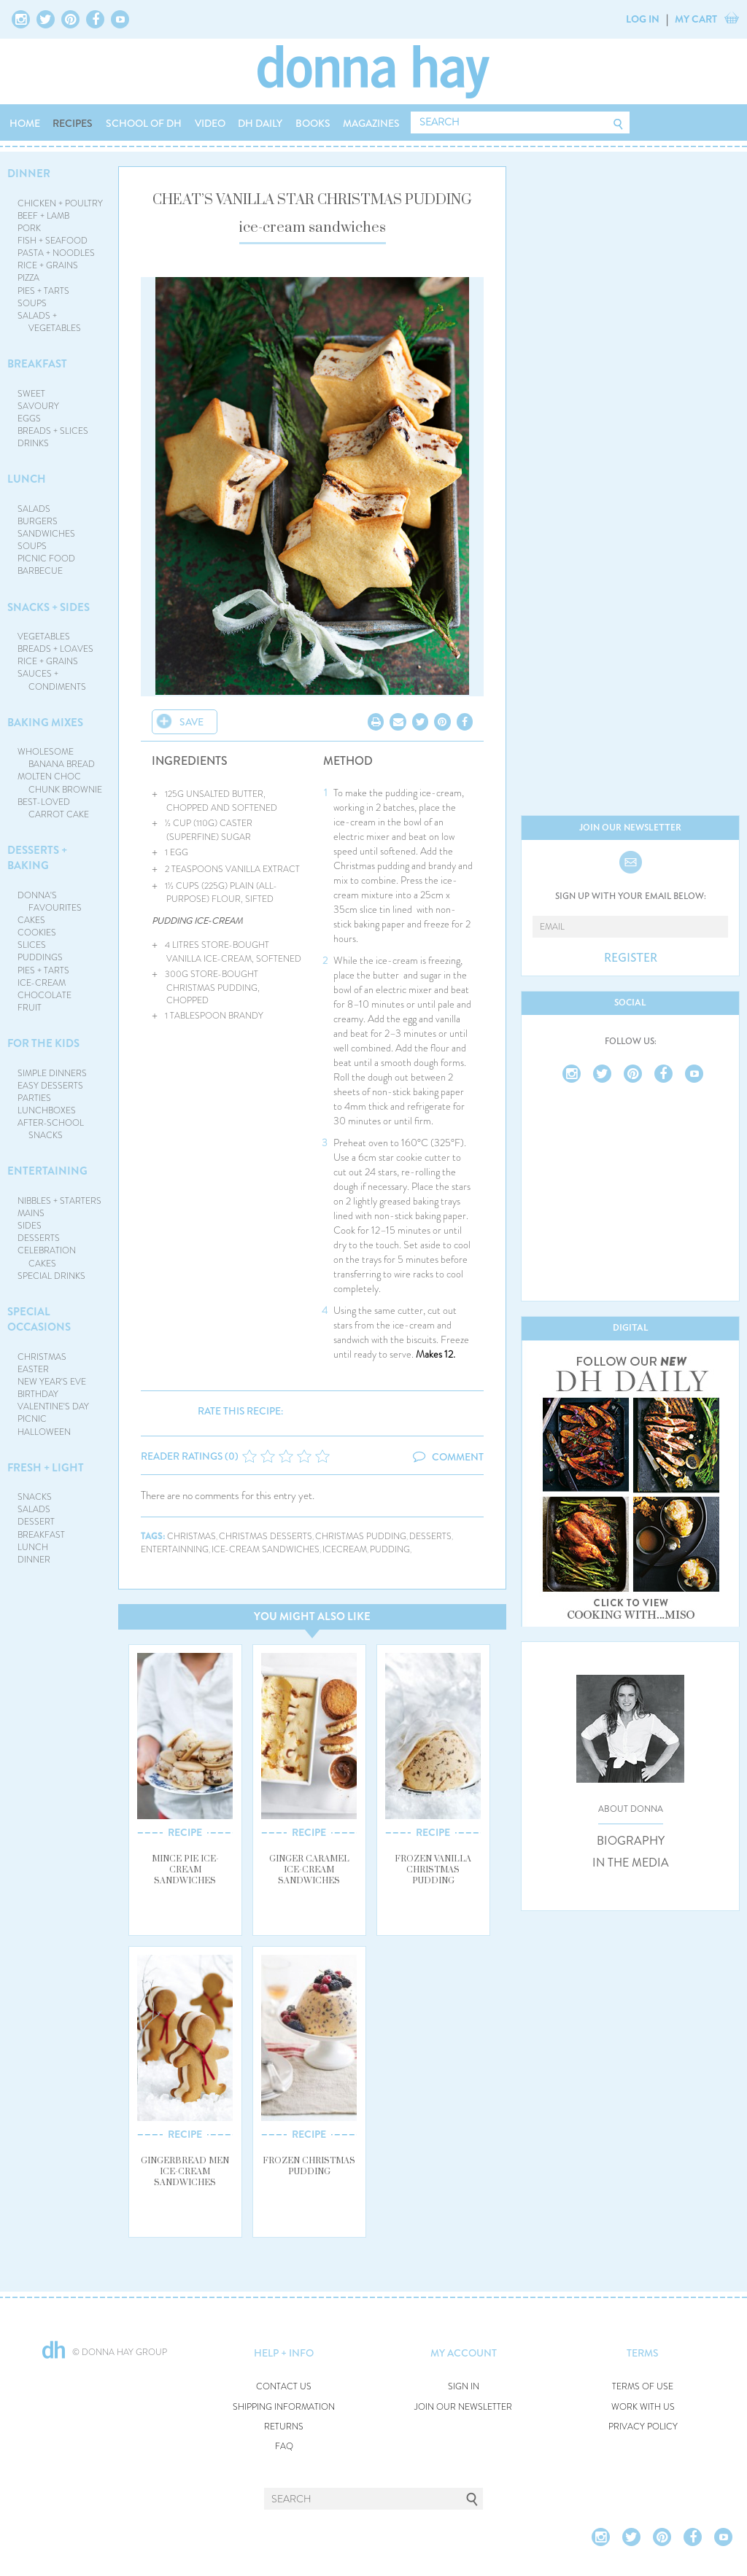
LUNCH (26, 479)
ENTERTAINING (47, 1171)
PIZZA (28, 277)
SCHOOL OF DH (144, 123)
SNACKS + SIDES (48, 607)
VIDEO (210, 123)
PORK (29, 228)
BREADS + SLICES (53, 430)
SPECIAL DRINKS (51, 1276)
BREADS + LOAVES (55, 648)
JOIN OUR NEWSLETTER (463, 2407)
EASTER (33, 1369)
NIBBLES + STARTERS (59, 1200)
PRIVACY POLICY (643, 2427)
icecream (344, 1550)
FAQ (284, 2446)
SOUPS (32, 303)
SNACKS (35, 1496)
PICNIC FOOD (46, 558)
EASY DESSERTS (50, 1085)
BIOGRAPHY (631, 1841)
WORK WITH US (643, 2407)
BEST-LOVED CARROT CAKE (54, 808)
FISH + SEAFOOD (53, 240)
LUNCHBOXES (47, 1110)
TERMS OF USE (642, 2387)
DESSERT (36, 1521)
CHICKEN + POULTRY (60, 203)
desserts (430, 1536)
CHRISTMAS (42, 1356)
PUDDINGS (40, 957)
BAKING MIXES (45, 723)
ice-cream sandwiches (266, 1550)
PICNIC (32, 1418)
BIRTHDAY (38, 1394)
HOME (24, 123)
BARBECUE (40, 570)
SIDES (30, 1225)
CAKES (31, 920)
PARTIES (34, 1098)
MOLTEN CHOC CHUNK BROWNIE (60, 782)
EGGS (29, 418)
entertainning (175, 1550)
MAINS (31, 1213)
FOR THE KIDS (43, 1043)
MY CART (696, 19)
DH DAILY (260, 123)
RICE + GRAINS (48, 265)
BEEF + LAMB (43, 215)
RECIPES (73, 123)
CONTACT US (283, 2387)
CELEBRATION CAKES (47, 1256)
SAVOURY (38, 406)
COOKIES (37, 932)
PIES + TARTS (43, 290)
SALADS (34, 508)
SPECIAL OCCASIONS (39, 1319)
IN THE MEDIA (630, 1863)
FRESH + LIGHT (45, 1468)
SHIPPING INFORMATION (284, 2407)
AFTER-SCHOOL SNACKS (51, 1129)
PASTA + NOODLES (56, 253)
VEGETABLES (44, 636)
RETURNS (283, 2427)
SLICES (32, 945)
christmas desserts (265, 1536)
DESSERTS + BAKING (37, 857)
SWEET (31, 393)
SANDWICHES (46, 533)
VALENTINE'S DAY (53, 1406)
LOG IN (642, 19)
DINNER (28, 174)
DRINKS (33, 443)
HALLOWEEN (44, 1432)
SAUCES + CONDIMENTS (52, 680)
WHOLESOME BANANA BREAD (57, 758)
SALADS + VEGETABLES (50, 322)
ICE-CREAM (42, 982)
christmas (191, 1536)
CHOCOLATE (44, 995)
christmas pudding (360, 1536)
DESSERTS (39, 1238)
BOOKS (312, 123)
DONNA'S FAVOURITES (50, 901)
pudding (390, 1550)
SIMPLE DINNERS (52, 1073)
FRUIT (30, 1007)
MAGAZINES (371, 123)
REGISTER (630, 958)
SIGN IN (463, 2387)
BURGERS (38, 521)
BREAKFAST (37, 364)
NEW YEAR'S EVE (52, 1381)
